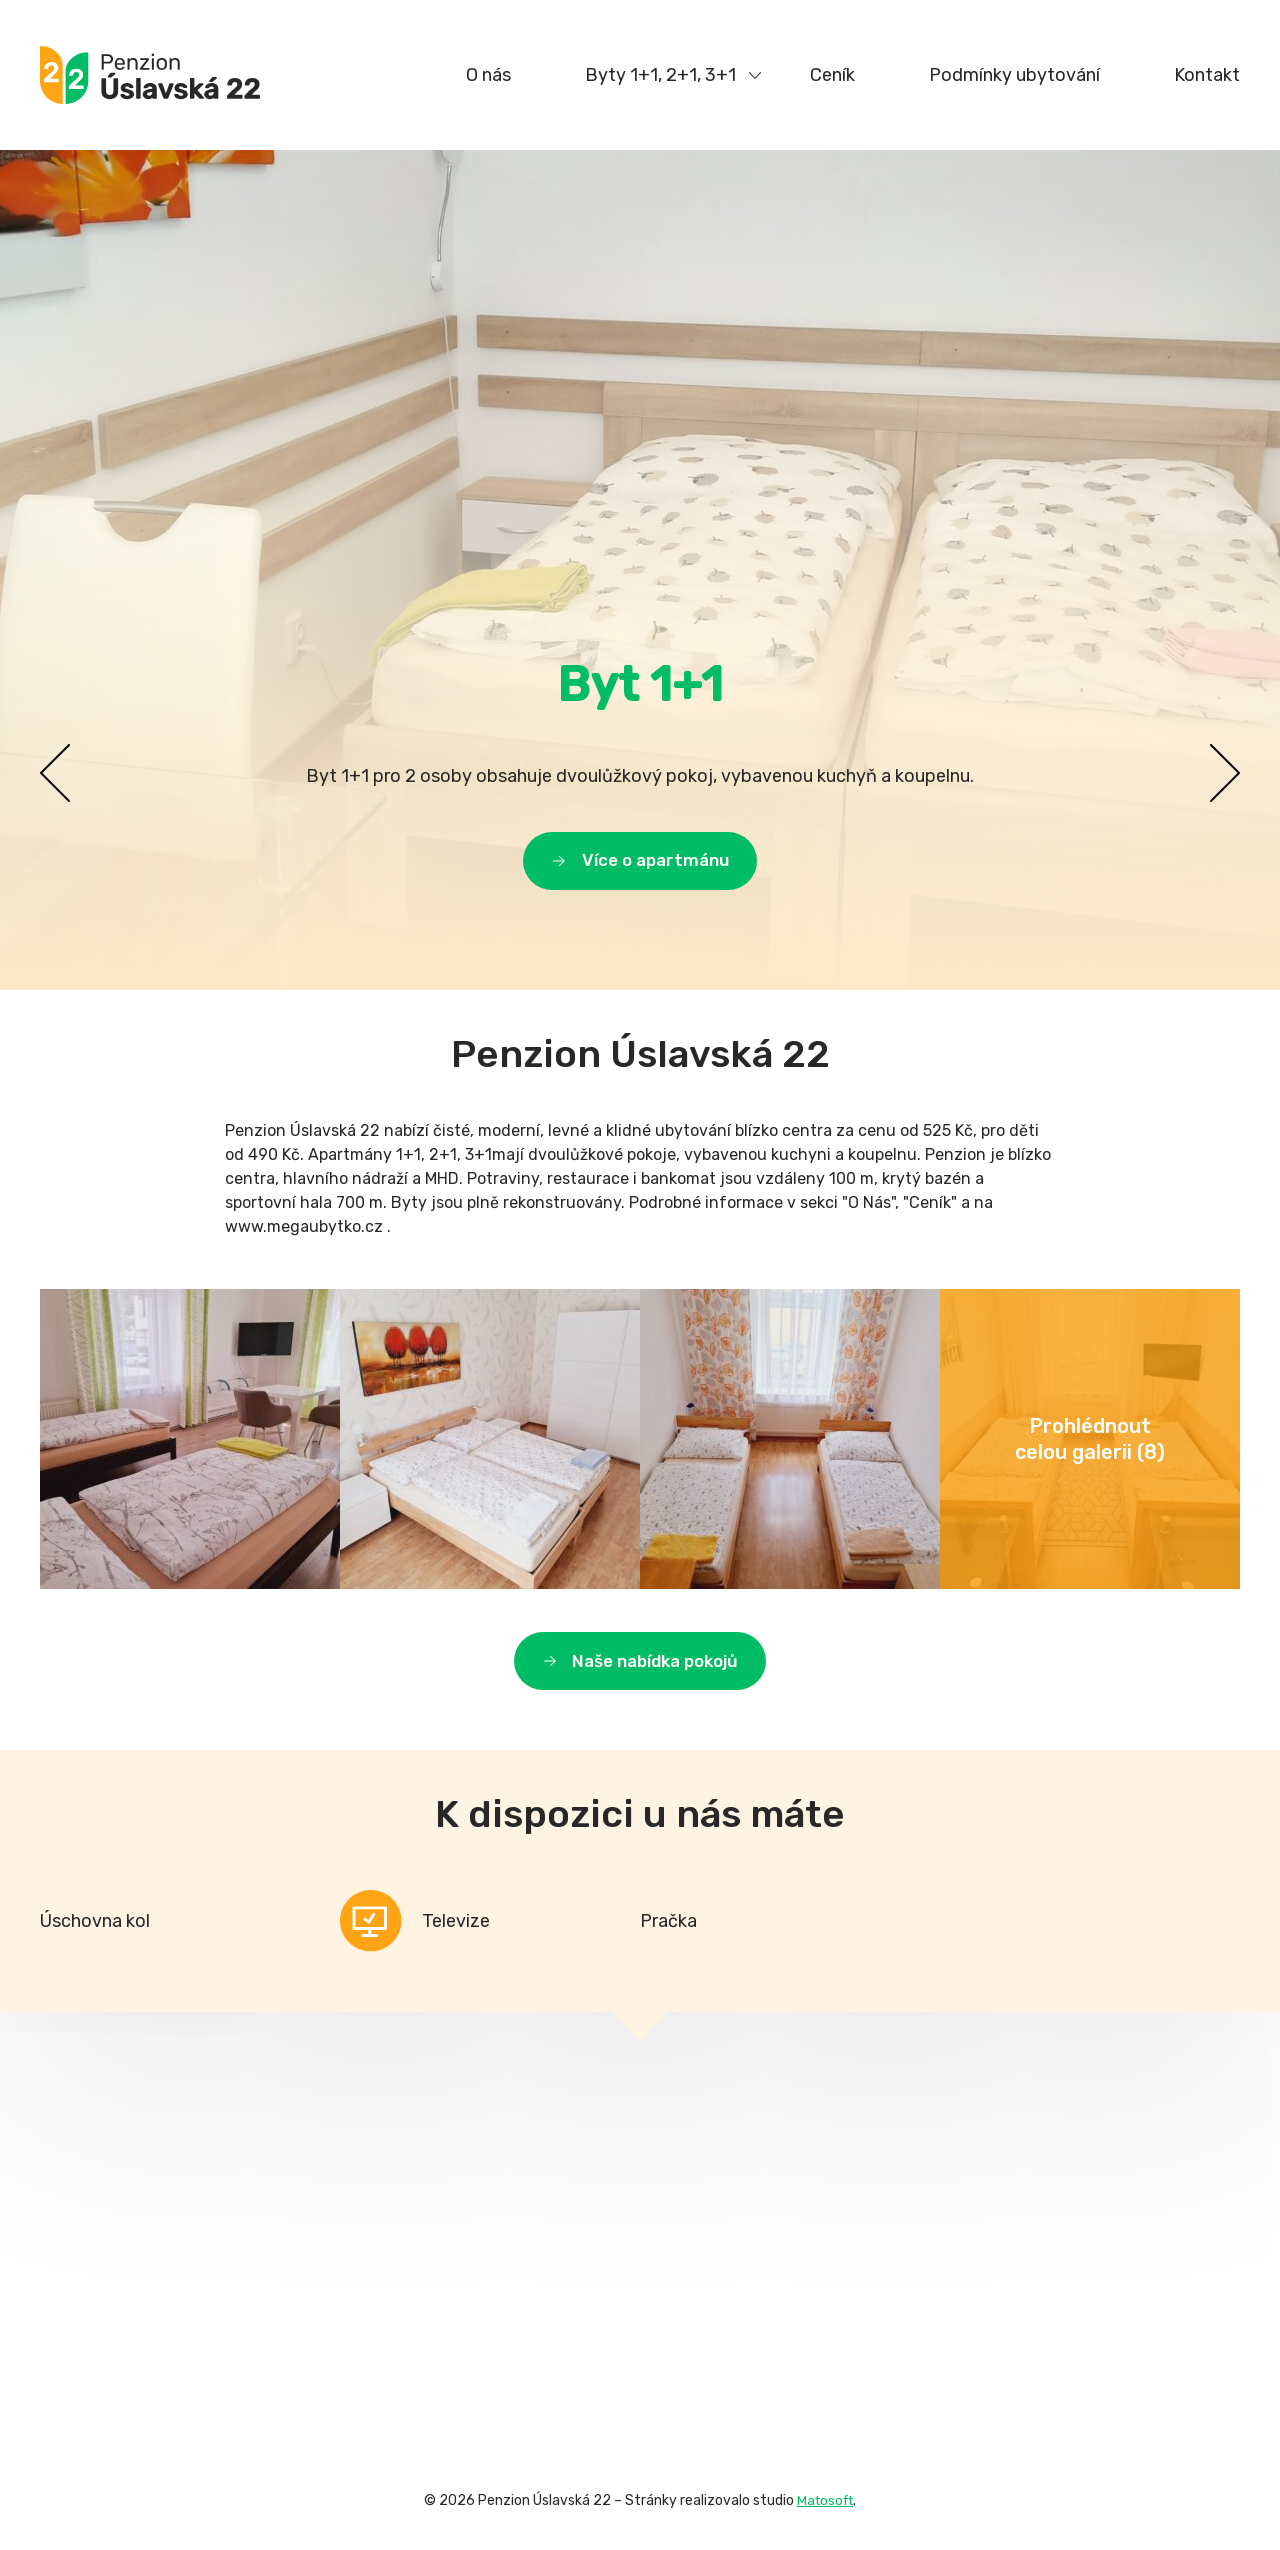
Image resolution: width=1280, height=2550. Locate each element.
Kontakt (1207, 75)
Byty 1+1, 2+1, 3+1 (660, 75)
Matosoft (825, 2510)
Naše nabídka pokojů (655, 1669)
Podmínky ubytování (1014, 75)
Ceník (832, 75)
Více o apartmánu (655, 859)
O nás (488, 75)
